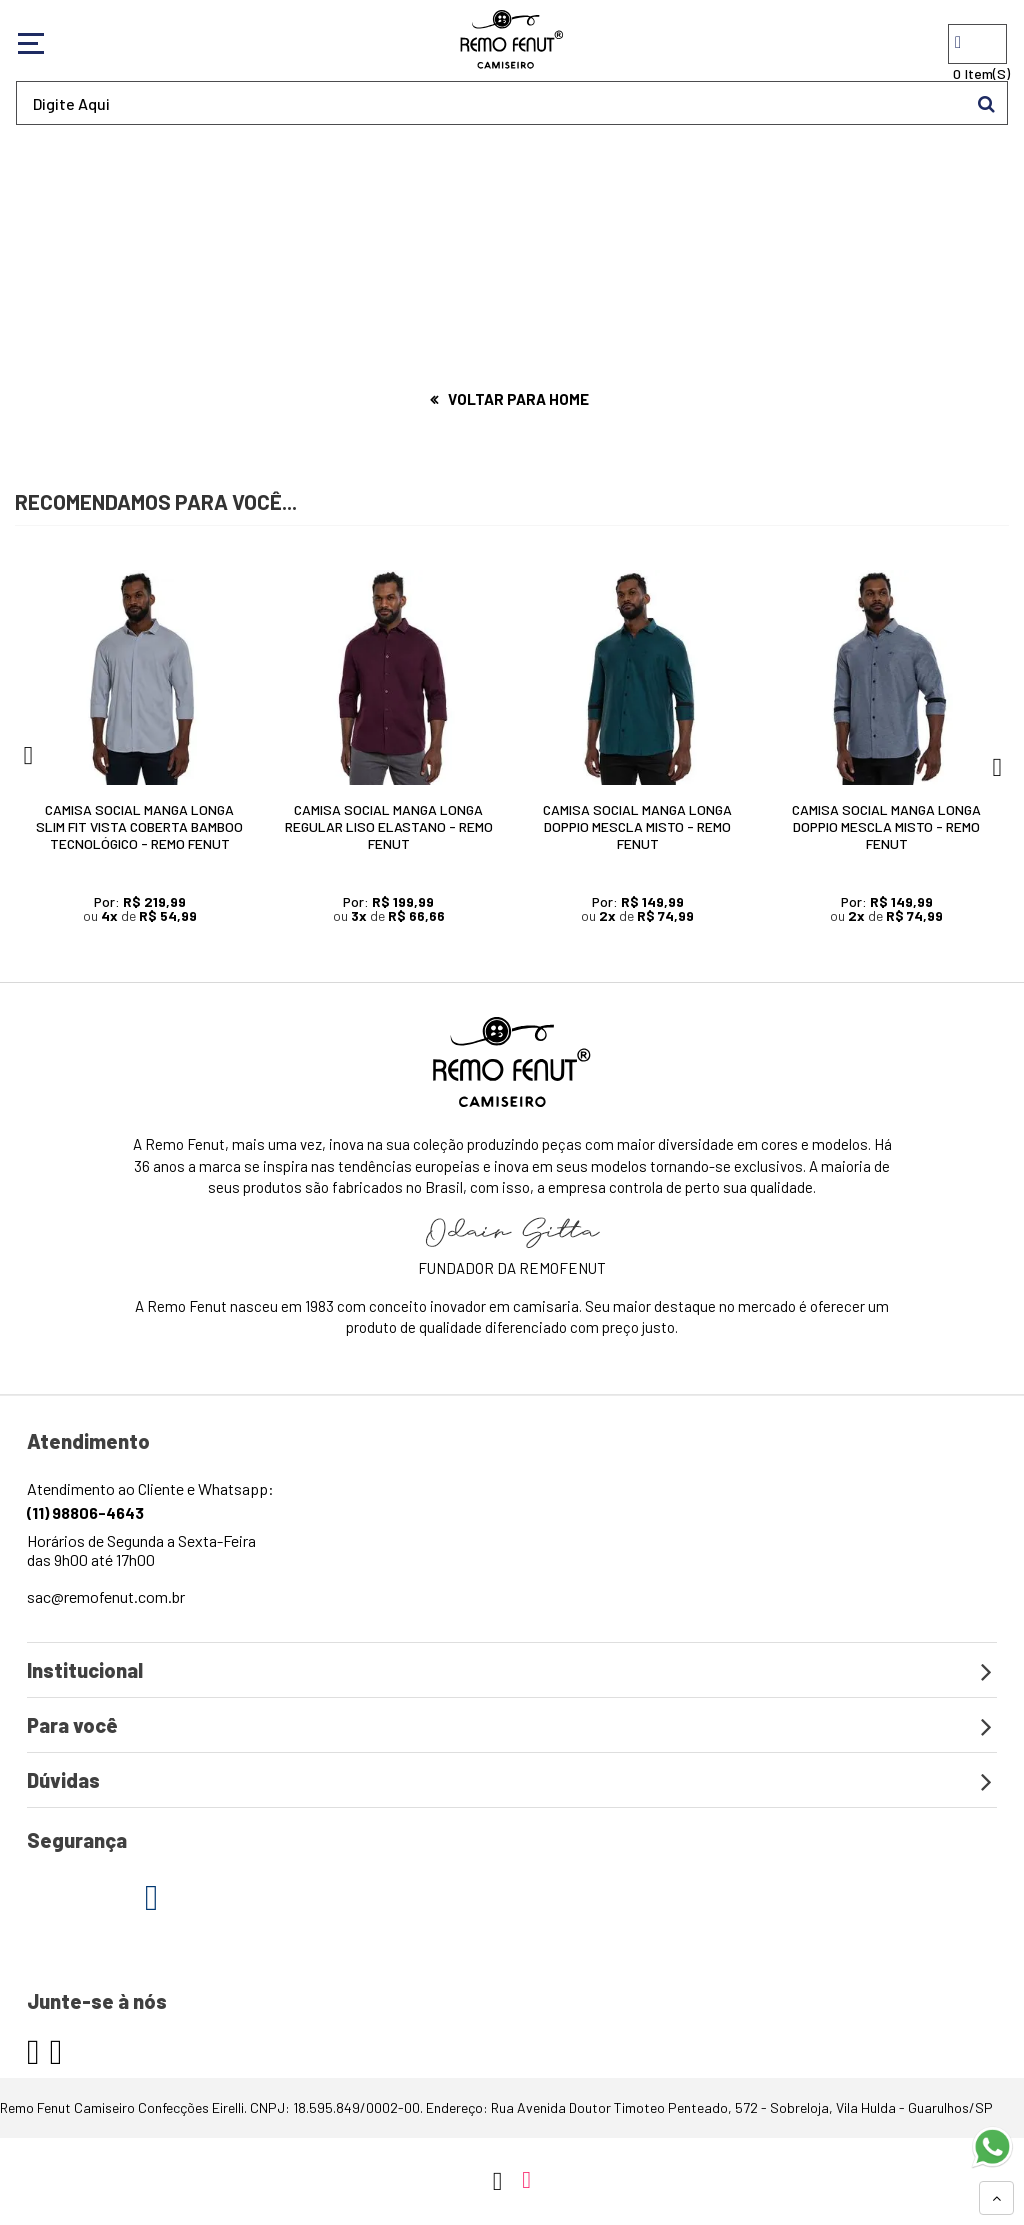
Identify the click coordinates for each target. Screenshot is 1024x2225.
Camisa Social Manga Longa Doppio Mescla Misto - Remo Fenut (637, 826)
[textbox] (512, 103)
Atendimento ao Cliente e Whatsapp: (150, 1500)
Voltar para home (518, 399)
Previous (27, 760)
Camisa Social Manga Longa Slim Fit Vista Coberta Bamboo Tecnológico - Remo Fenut (139, 826)
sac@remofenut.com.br (106, 1596)
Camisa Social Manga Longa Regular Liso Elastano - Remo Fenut (389, 826)
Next (996, 760)
